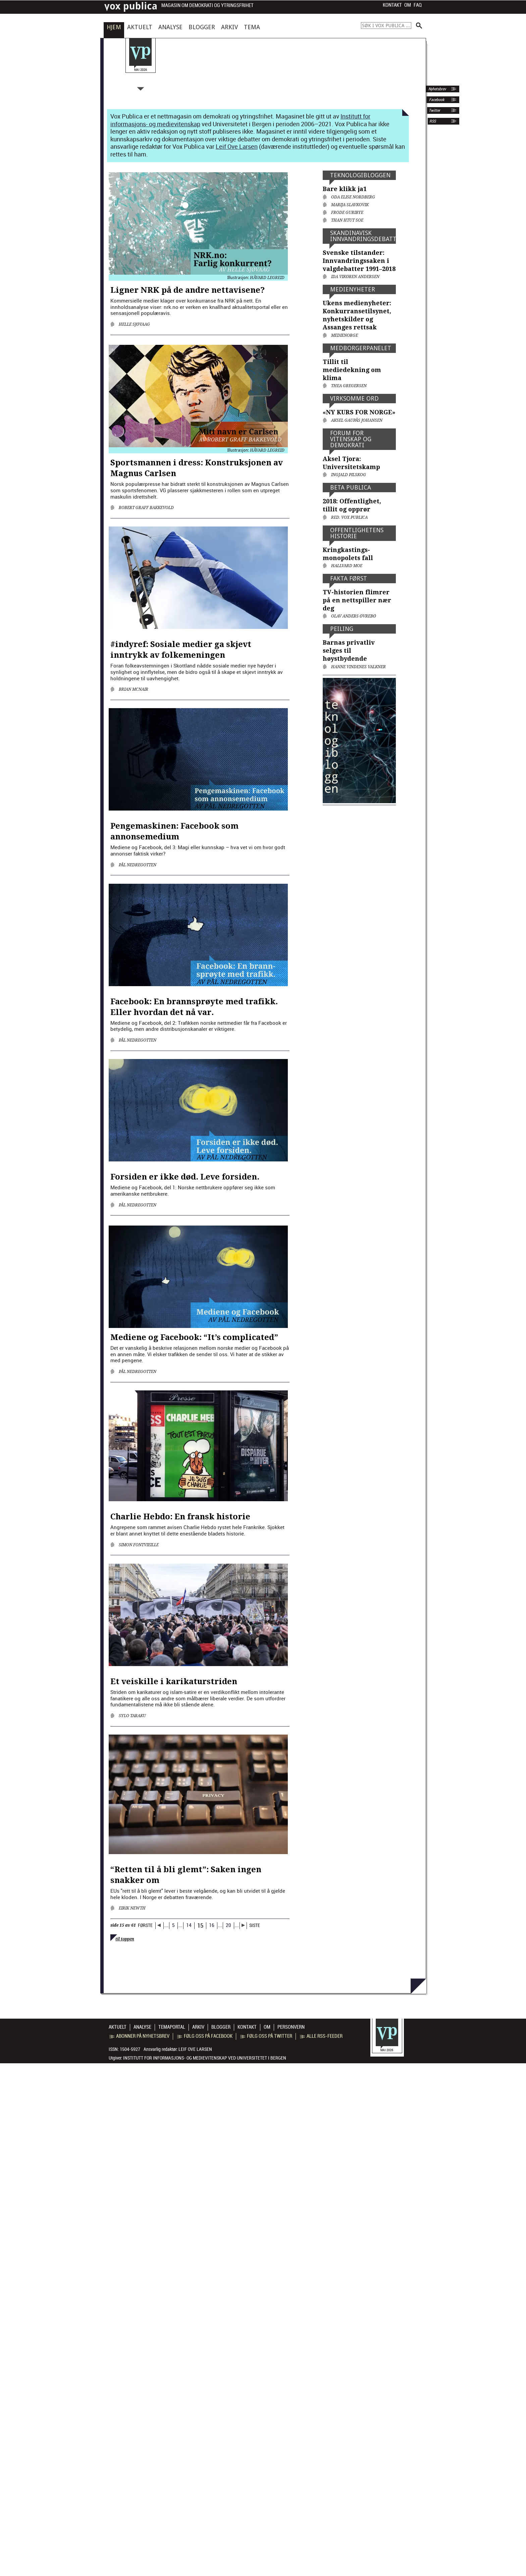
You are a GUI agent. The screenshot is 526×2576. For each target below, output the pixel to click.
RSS (432, 121)
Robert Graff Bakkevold (146, 507)
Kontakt (392, 5)
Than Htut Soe (347, 220)
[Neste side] (243, 1925)
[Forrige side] (159, 1925)
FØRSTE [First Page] (145, 1925)
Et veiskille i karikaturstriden (173, 1681)
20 (228, 1925)
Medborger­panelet (360, 348)
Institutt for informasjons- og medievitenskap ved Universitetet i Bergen (204, 2058)
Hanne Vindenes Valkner (358, 666)
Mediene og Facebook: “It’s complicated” (194, 1337)
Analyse (170, 27)
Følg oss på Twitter (266, 2036)
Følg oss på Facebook (204, 2036)
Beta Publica (350, 487)
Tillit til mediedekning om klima (352, 369)
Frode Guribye (347, 212)
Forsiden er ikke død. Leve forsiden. (184, 1177)
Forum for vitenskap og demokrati (350, 439)
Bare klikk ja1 (345, 188)
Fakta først (348, 578)
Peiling (341, 628)
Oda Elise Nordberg (353, 197)
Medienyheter (352, 289)
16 (211, 1925)
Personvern (291, 2027)
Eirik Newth (132, 1908)
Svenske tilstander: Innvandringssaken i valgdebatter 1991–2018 (359, 260)
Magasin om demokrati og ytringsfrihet (207, 5)
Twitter (434, 110)
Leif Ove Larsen (237, 146)
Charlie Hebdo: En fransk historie (180, 1516)
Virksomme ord (354, 398)
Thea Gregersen (349, 385)
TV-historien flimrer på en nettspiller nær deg (357, 600)
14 (189, 1925)
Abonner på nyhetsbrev (139, 2036)
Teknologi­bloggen (360, 175)
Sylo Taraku (132, 1715)
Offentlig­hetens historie (356, 533)
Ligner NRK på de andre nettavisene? (187, 290)
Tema (252, 27)
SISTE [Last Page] (254, 1925)
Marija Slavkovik (350, 204)
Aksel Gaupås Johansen (356, 420)
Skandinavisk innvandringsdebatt (363, 235)
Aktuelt (139, 27)
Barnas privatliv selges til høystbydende (349, 650)
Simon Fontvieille (139, 1545)
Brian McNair (133, 689)
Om (407, 5)
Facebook (436, 99)
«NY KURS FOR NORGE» (359, 412)
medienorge (344, 335)
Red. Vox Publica (349, 517)
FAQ (418, 5)
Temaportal (171, 2027)
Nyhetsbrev (436, 89)
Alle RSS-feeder (321, 2036)
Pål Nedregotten (137, 865)
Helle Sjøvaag (134, 324)
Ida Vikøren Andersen (355, 276)
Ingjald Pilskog (348, 474)
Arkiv (229, 27)
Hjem (114, 27)
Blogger (202, 27)
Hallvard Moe (346, 565)
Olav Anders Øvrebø (353, 616)
